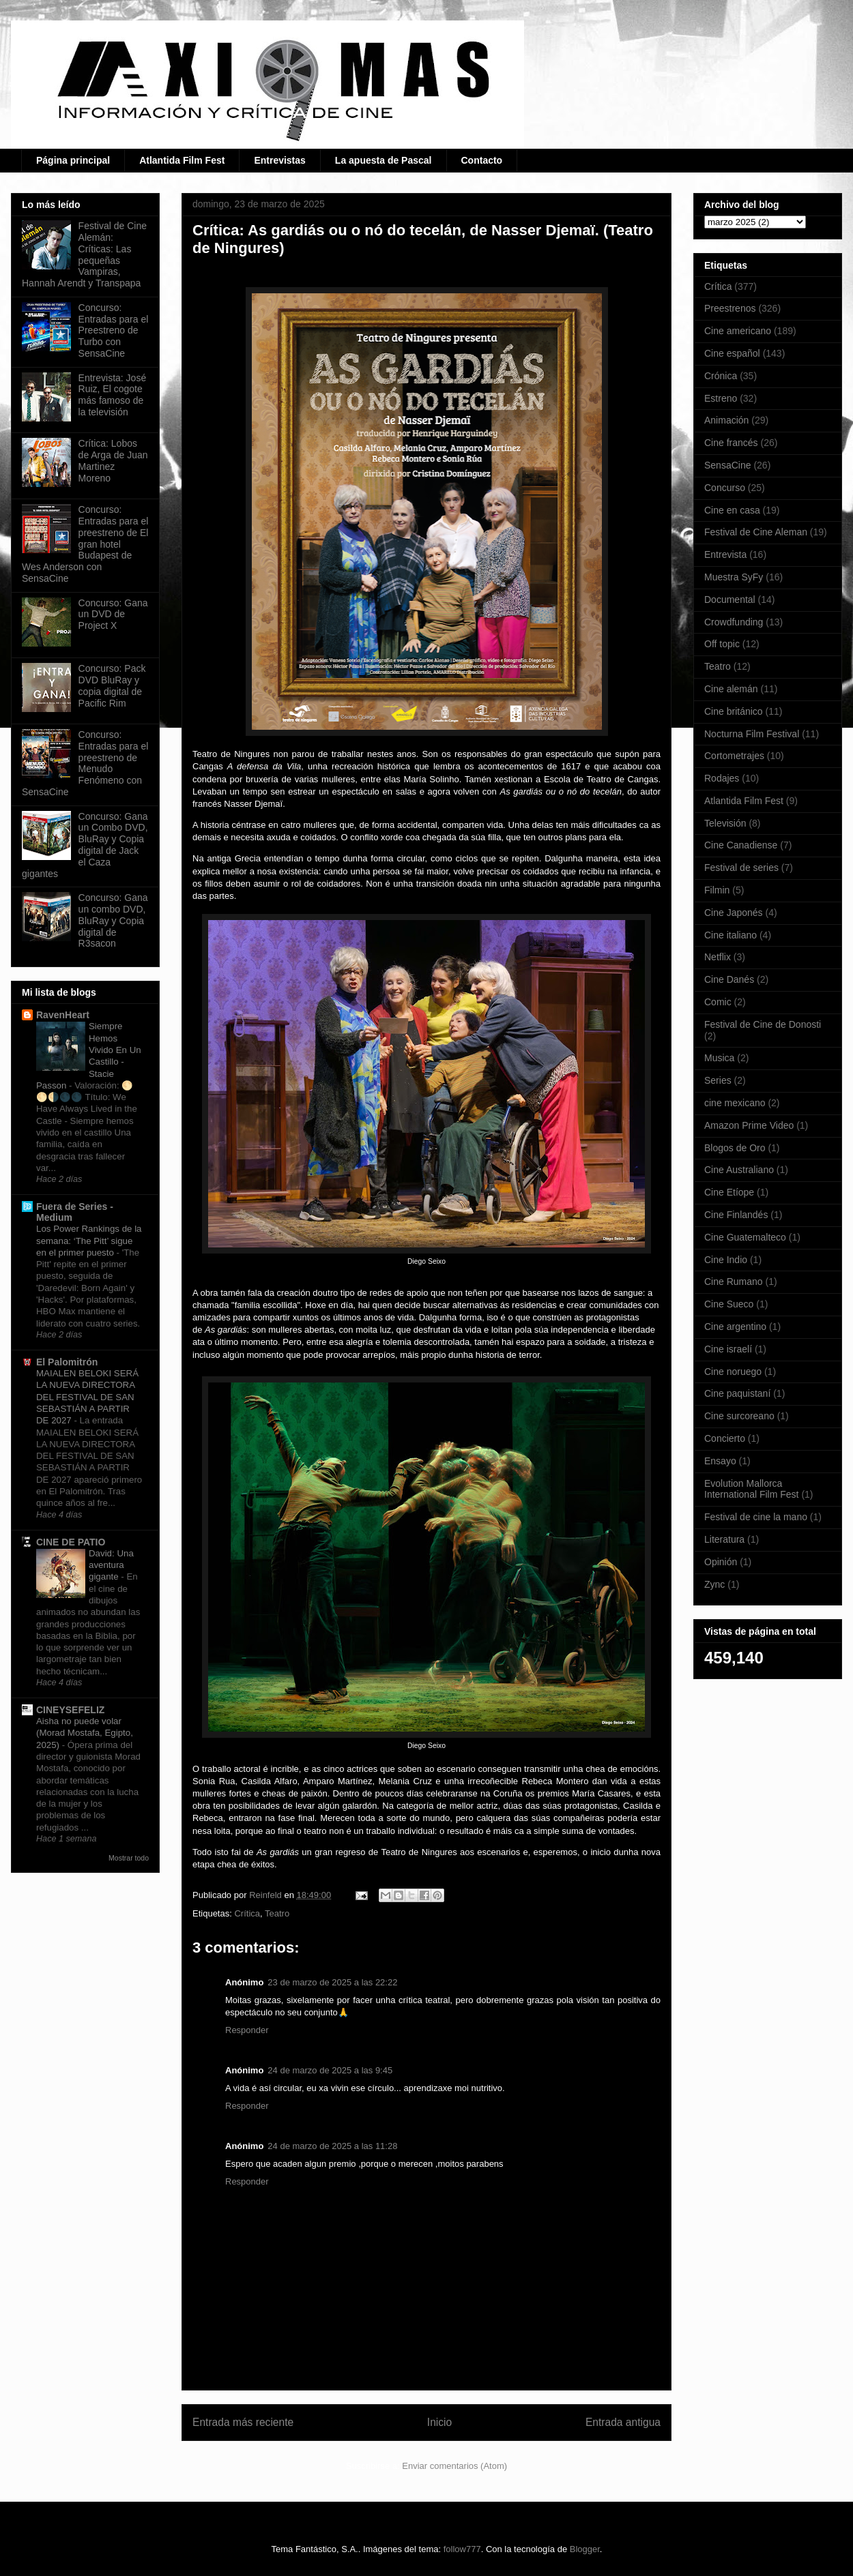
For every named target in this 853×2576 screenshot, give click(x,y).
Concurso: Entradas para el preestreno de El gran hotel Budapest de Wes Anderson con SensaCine (85, 544)
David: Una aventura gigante (111, 1565)
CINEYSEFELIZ (70, 1709)
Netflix (717, 956)
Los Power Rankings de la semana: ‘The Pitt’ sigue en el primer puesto (88, 1241)
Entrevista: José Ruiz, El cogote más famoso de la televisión (112, 394)
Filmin (716, 890)
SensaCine (727, 465)
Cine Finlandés (736, 1214)
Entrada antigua (623, 2422)
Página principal (73, 160)
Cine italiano (730, 935)
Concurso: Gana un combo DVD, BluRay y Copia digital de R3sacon (113, 920)
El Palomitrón (67, 1362)
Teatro (277, 1913)
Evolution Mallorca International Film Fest (751, 1489)
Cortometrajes (734, 755)
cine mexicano (735, 1102)
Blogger (585, 2549)
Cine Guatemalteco (745, 1237)
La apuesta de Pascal (383, 160)
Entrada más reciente (242, 2422)
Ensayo (720, 1460)
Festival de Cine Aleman (755, 532)
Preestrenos (729, 308)
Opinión (720, 1561)
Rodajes (721, 778)
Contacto (482, 160)
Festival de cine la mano (755, 1516)
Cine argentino (735, 1326)
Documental (729, 599)
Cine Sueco (728, 1304)
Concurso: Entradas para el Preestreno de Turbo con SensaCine (113, 330)
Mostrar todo (129, 1858)
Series (718, 1080)
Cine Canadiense (740, 845)
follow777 (462, 2549)
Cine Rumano (733, 1281)
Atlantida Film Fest (182, 160)
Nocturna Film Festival (751, 733)
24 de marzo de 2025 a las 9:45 (330, 2070)
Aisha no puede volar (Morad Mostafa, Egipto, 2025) (84, 1733)
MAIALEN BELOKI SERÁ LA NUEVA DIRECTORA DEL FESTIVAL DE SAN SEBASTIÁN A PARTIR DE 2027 (87, 1396)
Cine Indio (725, 1259)
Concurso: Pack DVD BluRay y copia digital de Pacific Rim (112, 685)
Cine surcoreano (739, 1415)
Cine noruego (733, 1371)
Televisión (725, 823)
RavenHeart (62, 1014)
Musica (719, 1057)
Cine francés (731, 442)
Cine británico (733, 711)
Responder (247, 2030)
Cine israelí (728, 1349)
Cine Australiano (739, 1169)
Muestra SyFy (733, 577)
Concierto (724, 1438)
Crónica (720, 375)
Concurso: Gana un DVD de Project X (113, 614)
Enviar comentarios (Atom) (454, 2466)
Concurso (724, 487)
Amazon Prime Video (749, 1125)
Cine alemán (731, 688)
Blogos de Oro (735, 1147)
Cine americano (737, 330)
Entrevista (725, 554)
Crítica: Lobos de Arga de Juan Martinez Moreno (113, 460)
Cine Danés (729, 979)
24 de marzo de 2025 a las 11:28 (332, 2146)
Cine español (732, 353)
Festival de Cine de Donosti (762, 1024)
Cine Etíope (729, 1192)
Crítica (247, 1913)
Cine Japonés (733, 912)
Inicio (439, 2422)
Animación (726, 420)
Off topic (722, 643)
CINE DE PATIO (70, 1542)
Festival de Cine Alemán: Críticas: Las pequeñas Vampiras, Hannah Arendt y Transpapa (84, 254)
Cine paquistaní (737, 1393)
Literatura (724, 1539)
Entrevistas (279, 160)
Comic (718, 1001)
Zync (714, 1584)
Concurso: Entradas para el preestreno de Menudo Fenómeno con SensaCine (85, 763)
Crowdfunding (733, 622)
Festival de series (741, 867)
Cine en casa (732, 510)
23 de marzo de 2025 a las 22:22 (332, 1982)
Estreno (720, 398)
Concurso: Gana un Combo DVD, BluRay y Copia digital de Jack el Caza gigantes (85, 845)
